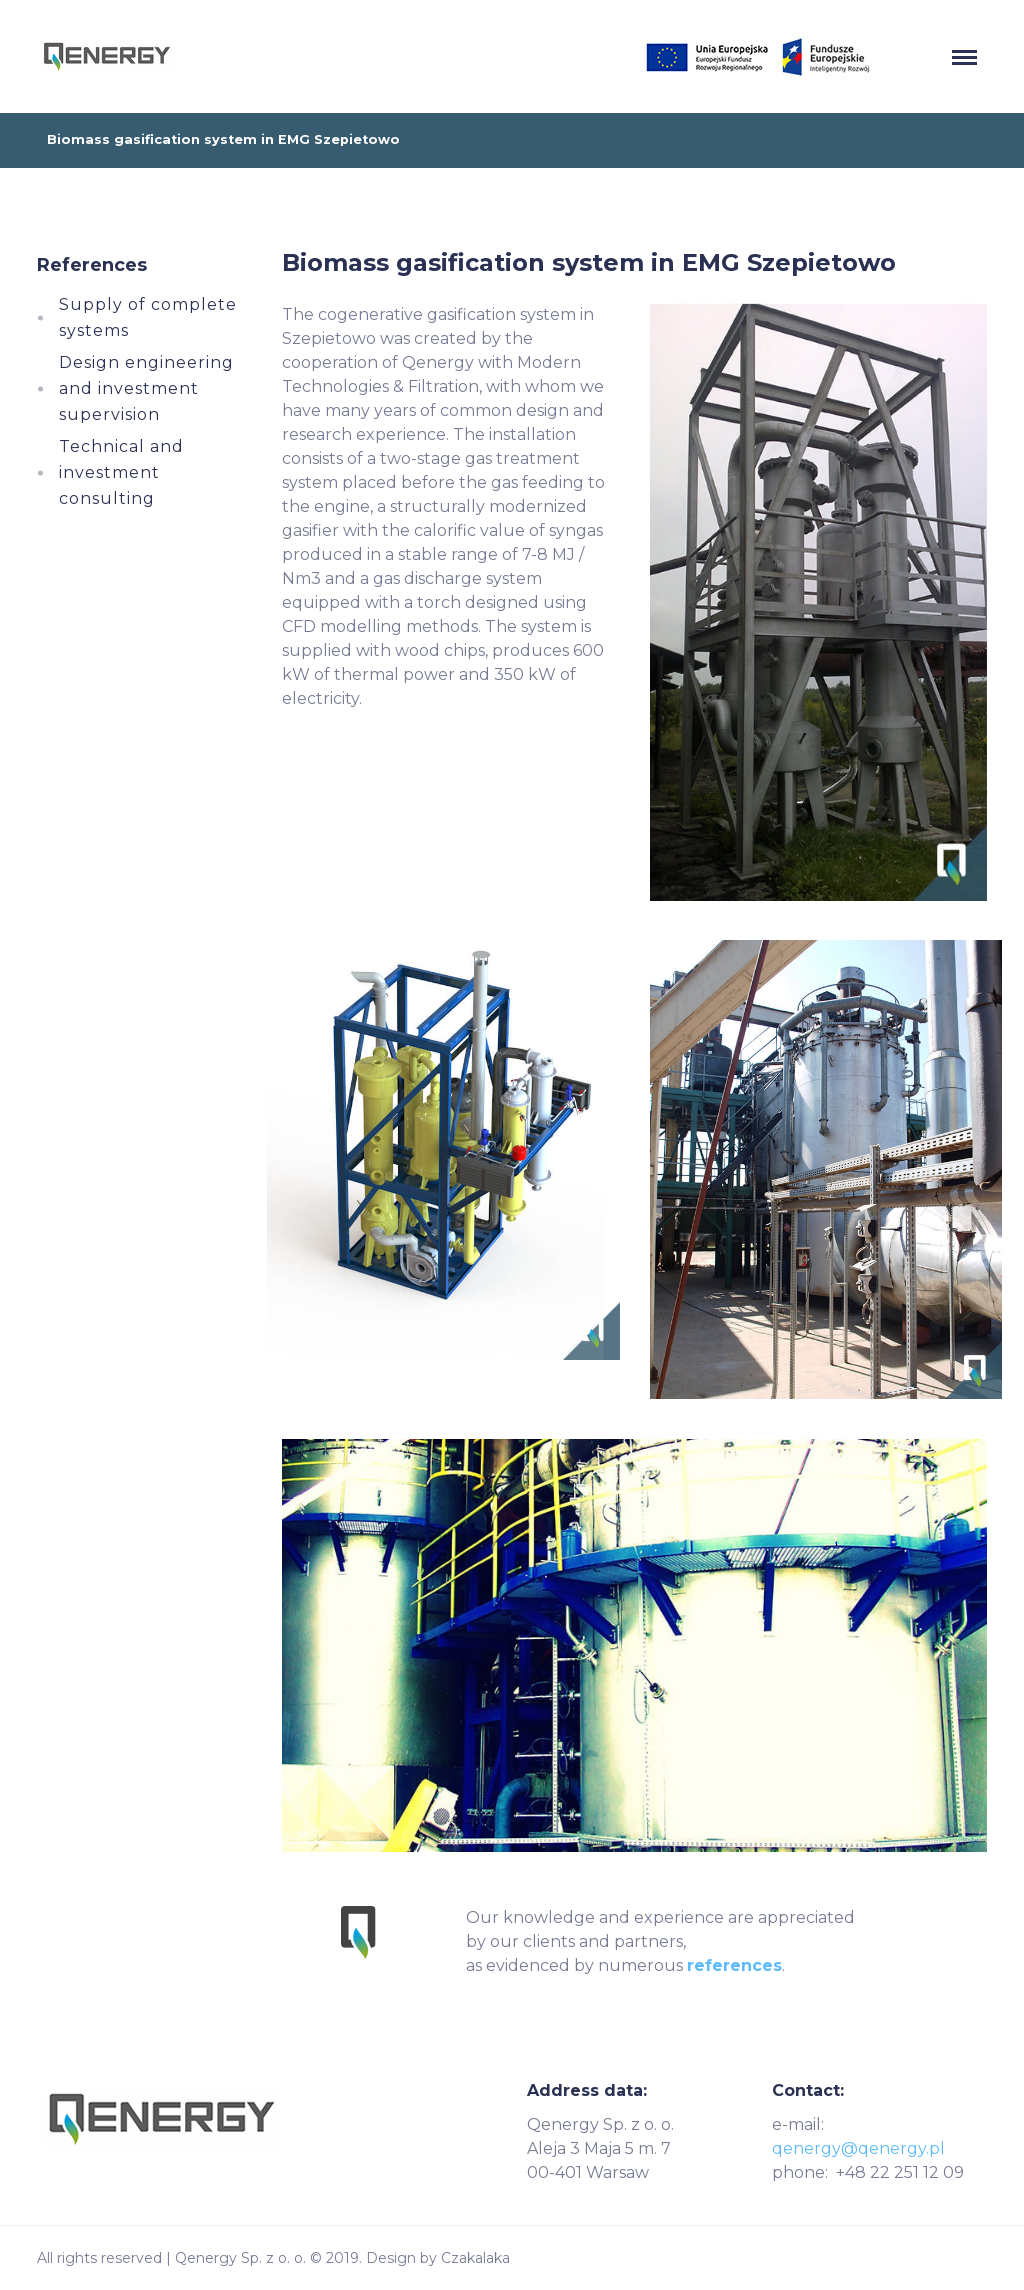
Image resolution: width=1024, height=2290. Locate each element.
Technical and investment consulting (121, 472)
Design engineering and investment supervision (146, 388)
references (734, 1965)
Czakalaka (475, 2258)
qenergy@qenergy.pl (858, 2148)
